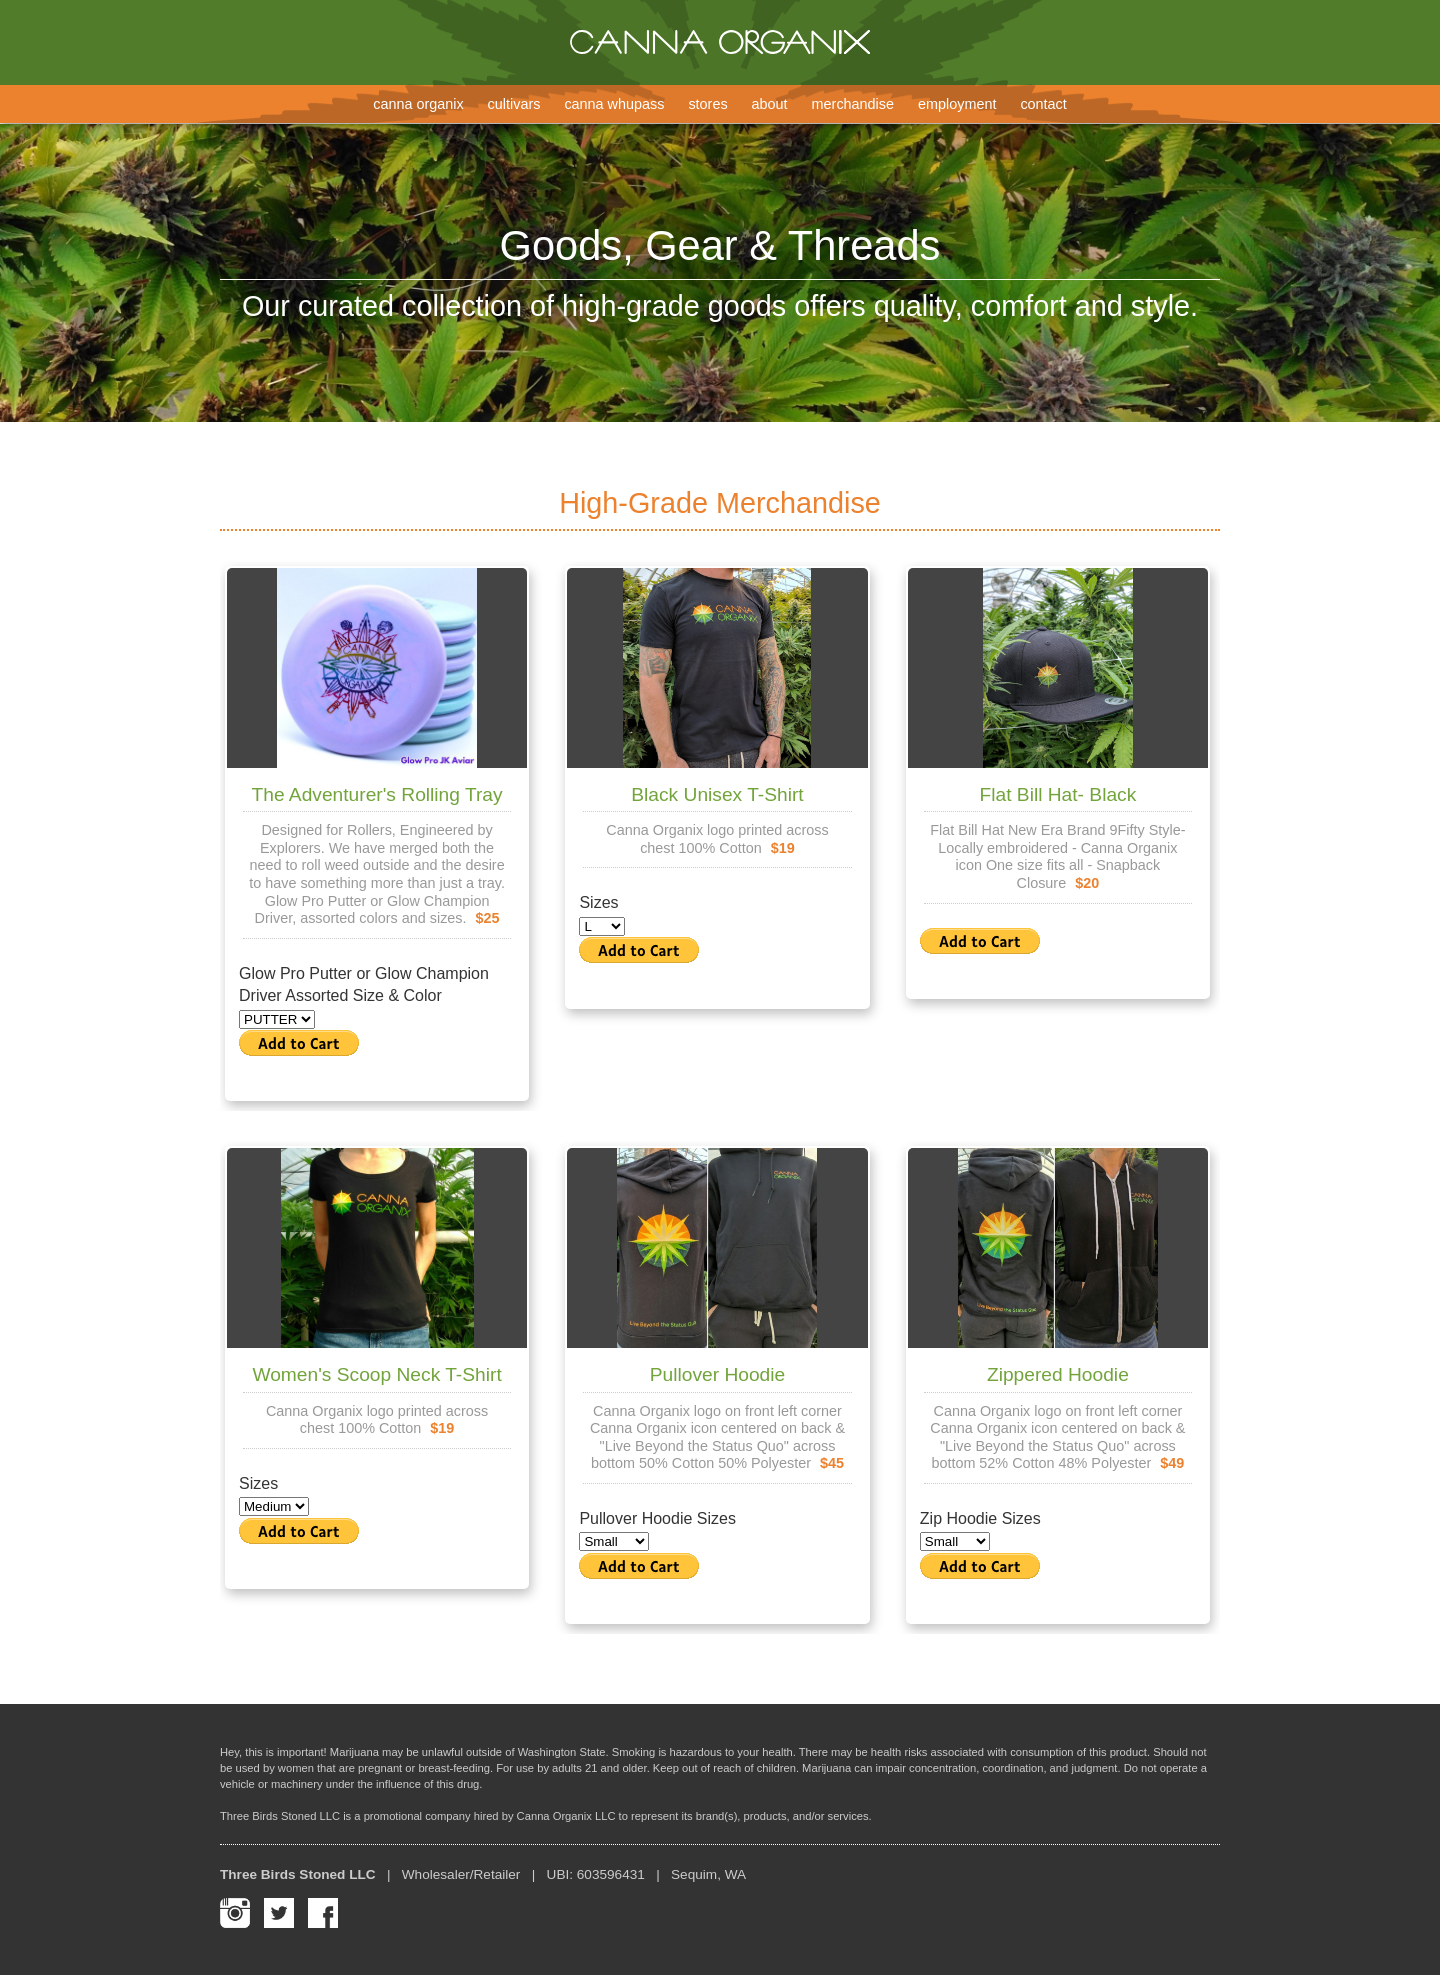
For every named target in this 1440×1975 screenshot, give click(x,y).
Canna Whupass (614, 104)
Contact (1043, 104)
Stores (707, 104)
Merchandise (853, 104)
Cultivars (514, 104)
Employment (957, 104)
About (770, 104)
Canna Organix (418, 104)
